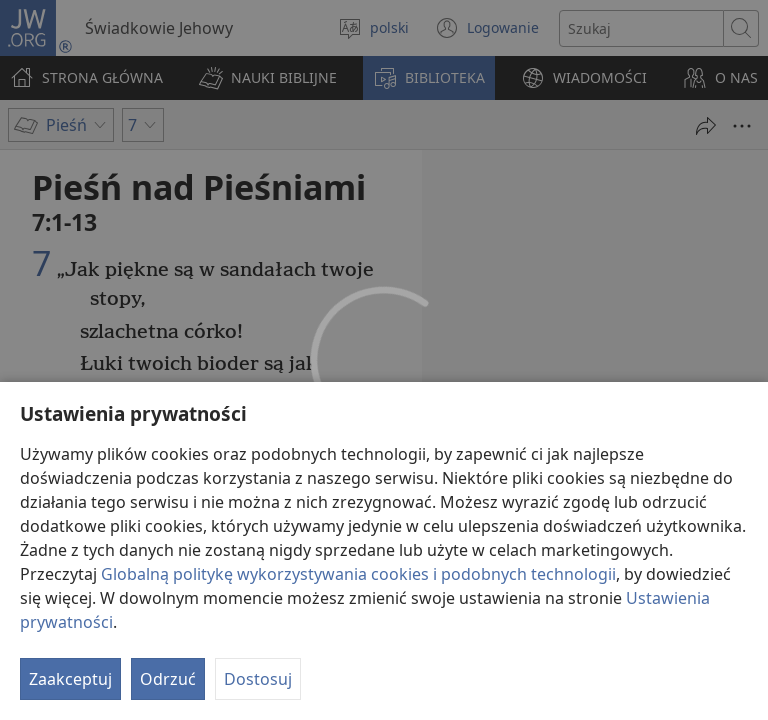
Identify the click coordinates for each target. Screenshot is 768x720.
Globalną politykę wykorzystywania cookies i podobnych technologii (358, 574)
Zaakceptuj (70, 679)
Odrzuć (168, 679)
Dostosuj (258, 679)
